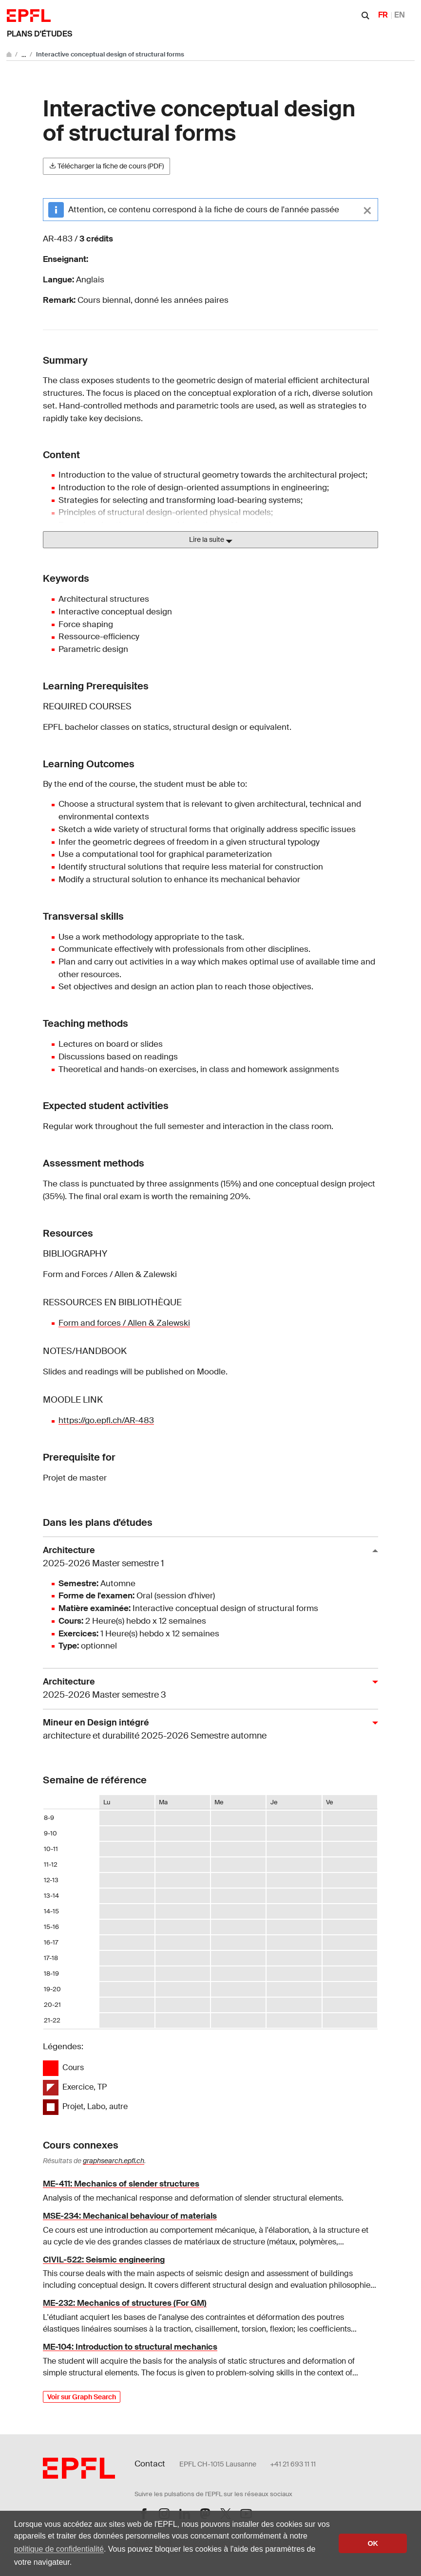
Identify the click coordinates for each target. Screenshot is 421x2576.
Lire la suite (210, 540)
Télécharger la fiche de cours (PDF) (106, 166)
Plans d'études (39, 34)
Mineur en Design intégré (206, 1729)
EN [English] (399, 15)
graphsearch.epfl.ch (113, 2160)
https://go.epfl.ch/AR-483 (106, 1420)
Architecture (206, 1557)
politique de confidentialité (59, 2549)
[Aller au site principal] (9, 54)
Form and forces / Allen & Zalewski (124, 1322)
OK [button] (372, 2543)
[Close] (368, 210)
